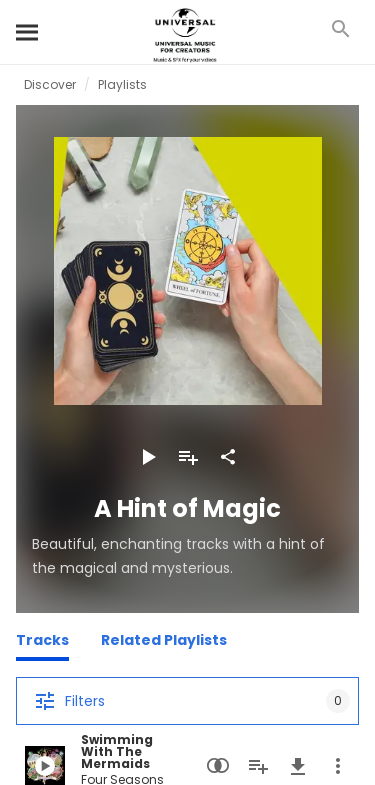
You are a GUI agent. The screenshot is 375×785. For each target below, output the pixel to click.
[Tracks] (42, 643)
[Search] (28, 32)
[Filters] (187, 701)
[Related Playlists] (164, 643)
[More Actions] (338, 766)
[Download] (298, 766)
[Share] (228, 457)
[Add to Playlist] (188, 457)
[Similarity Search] (218, 766)
